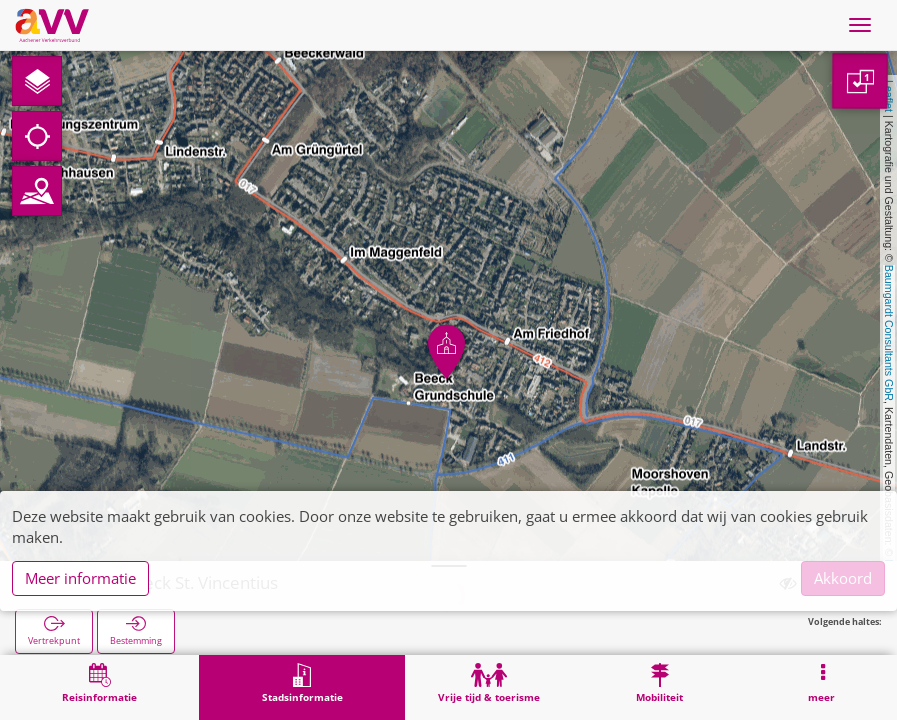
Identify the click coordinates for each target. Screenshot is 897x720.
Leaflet (889, 96)
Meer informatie (80, 578)
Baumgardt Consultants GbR (889, 333)
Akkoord (843, 578)
